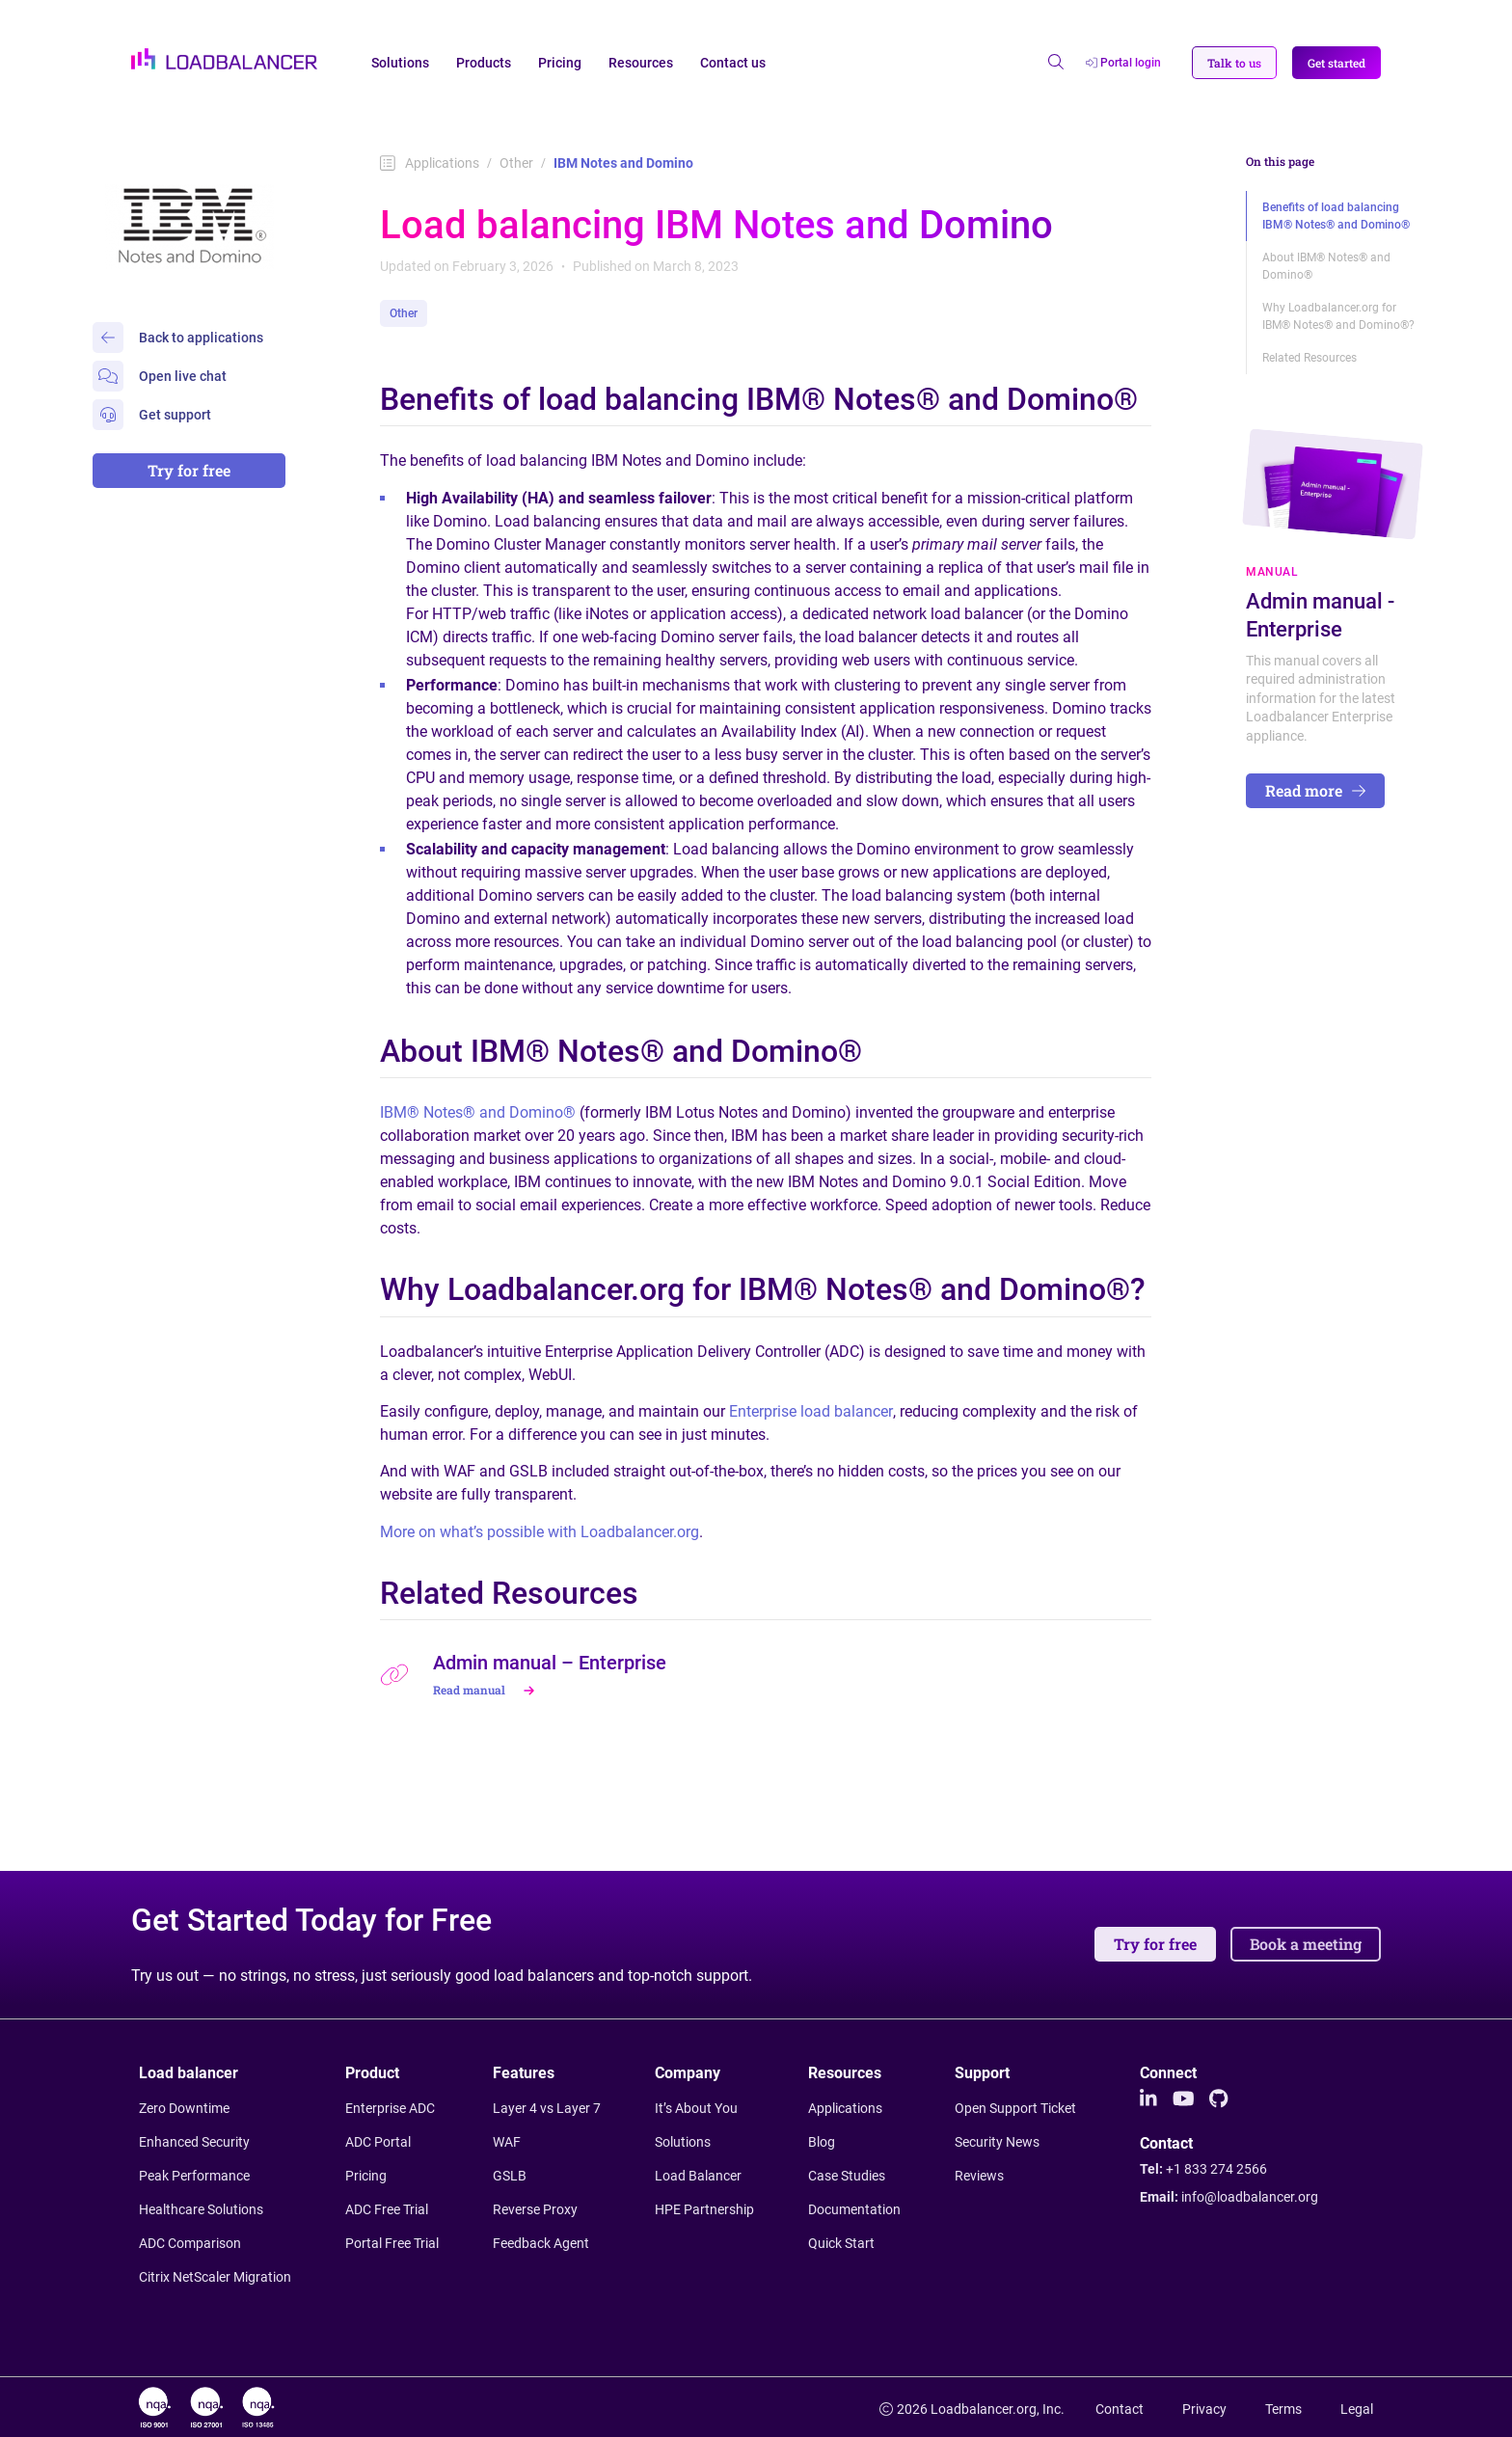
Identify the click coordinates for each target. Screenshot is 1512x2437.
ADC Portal (378, 2142)
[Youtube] (1184, 2099)
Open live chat (160, 376)
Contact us (733, 62)
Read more (1315, 790)
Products (483, 62)
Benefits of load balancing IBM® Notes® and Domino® (1336, 216)
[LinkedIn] (1148, 2099)
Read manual (486, 1689)
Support (982, 2073)
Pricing (559, 62)
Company (687, 2073)
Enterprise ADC (390, 2108)
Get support (152, 414)
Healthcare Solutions (201, 2209)
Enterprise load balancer (811, 1411)
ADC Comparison (190, 2243)
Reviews (979, 2175)
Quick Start (841, 2243)
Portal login (1123, 62)
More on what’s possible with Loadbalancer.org (539, 1532)
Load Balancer (698, 2175)
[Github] (1218, 2099)
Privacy (1204, 2409)
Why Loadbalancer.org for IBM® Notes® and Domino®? (1338, 316)
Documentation (854, 2209)
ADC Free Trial (386, 2209)
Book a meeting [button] (1306, 1944)
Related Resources (1309, 358)
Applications (429, 163)
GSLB (509, 2175)
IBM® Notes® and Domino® (478, 1112)
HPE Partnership (704, 2209)
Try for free (189, 470)
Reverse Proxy (535, 2209)
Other (516, 163)
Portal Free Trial (392, 2243)
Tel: (1203, 2169)
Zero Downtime (184, 2108)
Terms (1283, 2409)
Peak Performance (194, 2175)
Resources (640, 62)
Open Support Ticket (1015, 2108)
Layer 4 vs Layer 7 (547, 2108)
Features (523, 2073)
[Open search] (1056, 62)
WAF (507, 2142)
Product (372, 2073)
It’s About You (696, 2108)
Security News (997, 2142)
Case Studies (846, 2175)
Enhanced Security (194, 2142)
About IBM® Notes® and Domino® (1326, 266)
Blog (821, 2142)
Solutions (400, 62)
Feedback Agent (541, 2243)
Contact (1166, 2144)
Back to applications (178, 337)
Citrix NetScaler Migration (215, 2277)
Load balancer (188, 2073)
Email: (1229, 2197)
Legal (1356, 2409)
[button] (1234, 62)
